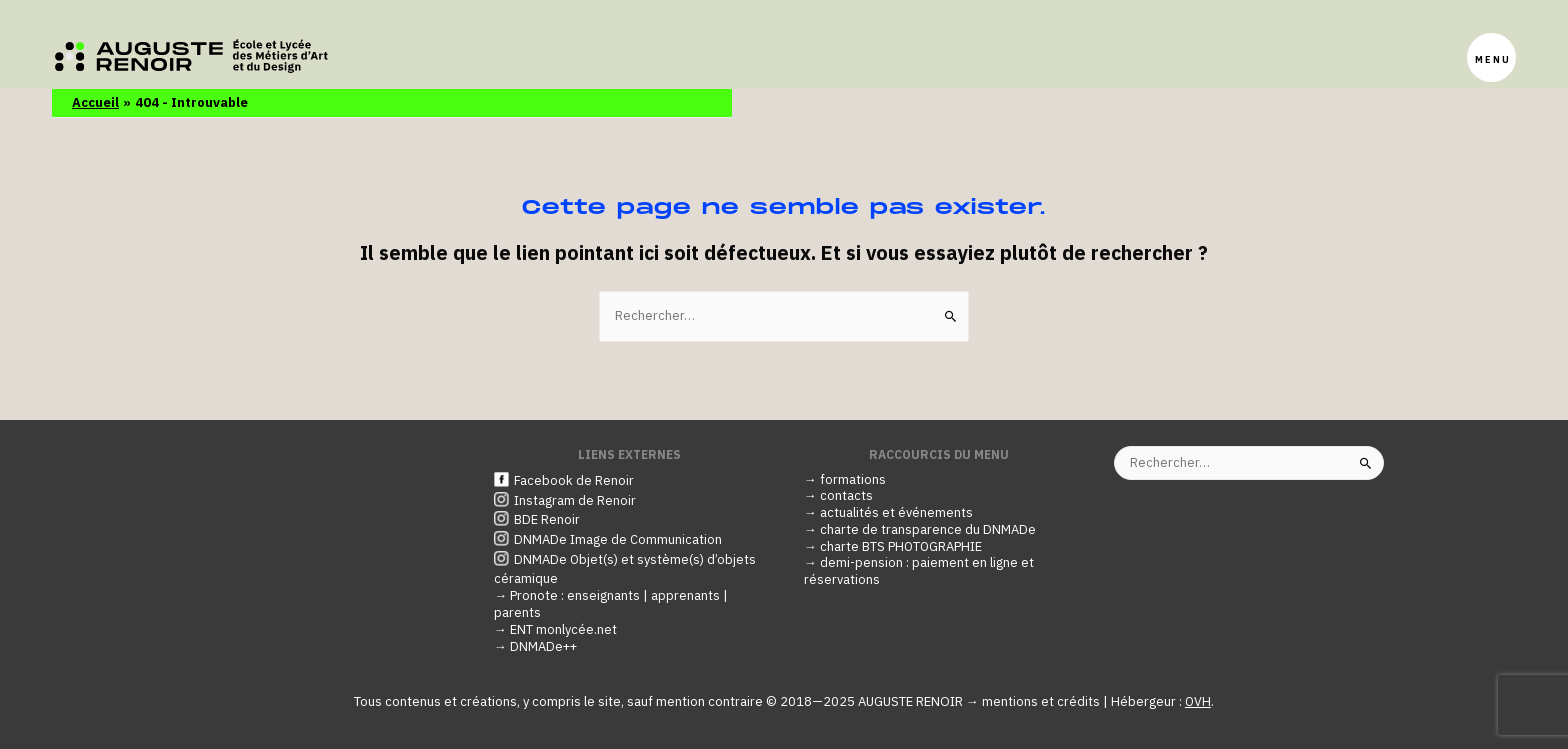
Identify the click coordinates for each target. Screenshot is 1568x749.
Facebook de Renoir (574, 480)
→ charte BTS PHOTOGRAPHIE (894, 546)
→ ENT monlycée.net (555, 629)
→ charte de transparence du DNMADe (920, 530)
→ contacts (838, 496)
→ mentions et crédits (1034, 701)
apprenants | (689, 595)
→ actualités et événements (888, 513)
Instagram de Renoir (575, 500)
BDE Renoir (547, 520)
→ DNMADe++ (536, 646)
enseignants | (609, 595)
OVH (1198, 701)
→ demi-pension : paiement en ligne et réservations (919, 572)
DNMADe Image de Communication (618, 540)
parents (517, 612)
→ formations (845, 479)
